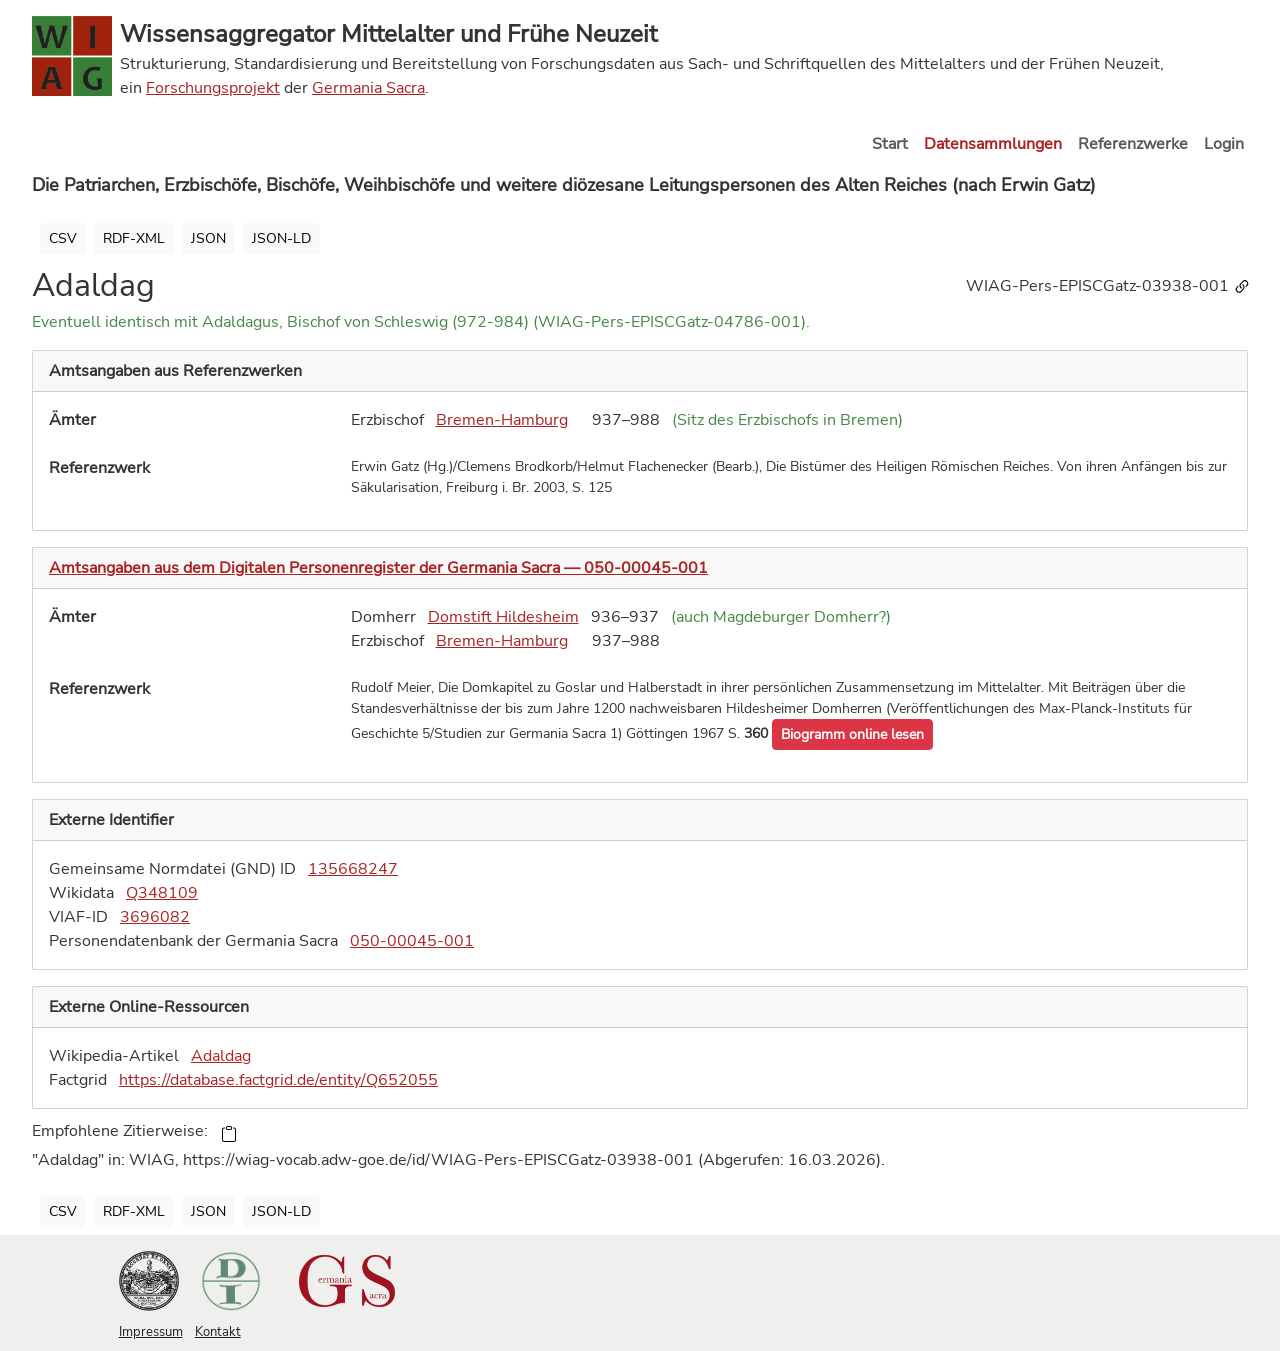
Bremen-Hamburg (502, 420)
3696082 (155, 917)
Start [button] (890, 144)
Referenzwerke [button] (1133, 144)
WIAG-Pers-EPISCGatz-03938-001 (1108, 286)
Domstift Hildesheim (503, 617)
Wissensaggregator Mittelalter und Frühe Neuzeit (388, 34)
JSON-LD (281, 238)
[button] (852, 734)
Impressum (151, 1332)
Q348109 (162, 893)
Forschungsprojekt (213, 88)
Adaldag (221, 1056)
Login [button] (1224, 144)
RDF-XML (134, 238)
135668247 (353, 869)
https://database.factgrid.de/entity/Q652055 (278, 1080)
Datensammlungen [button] (993, 144)
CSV (63, 238)
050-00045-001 (412, 941)
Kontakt (218, 1332)
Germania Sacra (368, 88)
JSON (208, 238)
